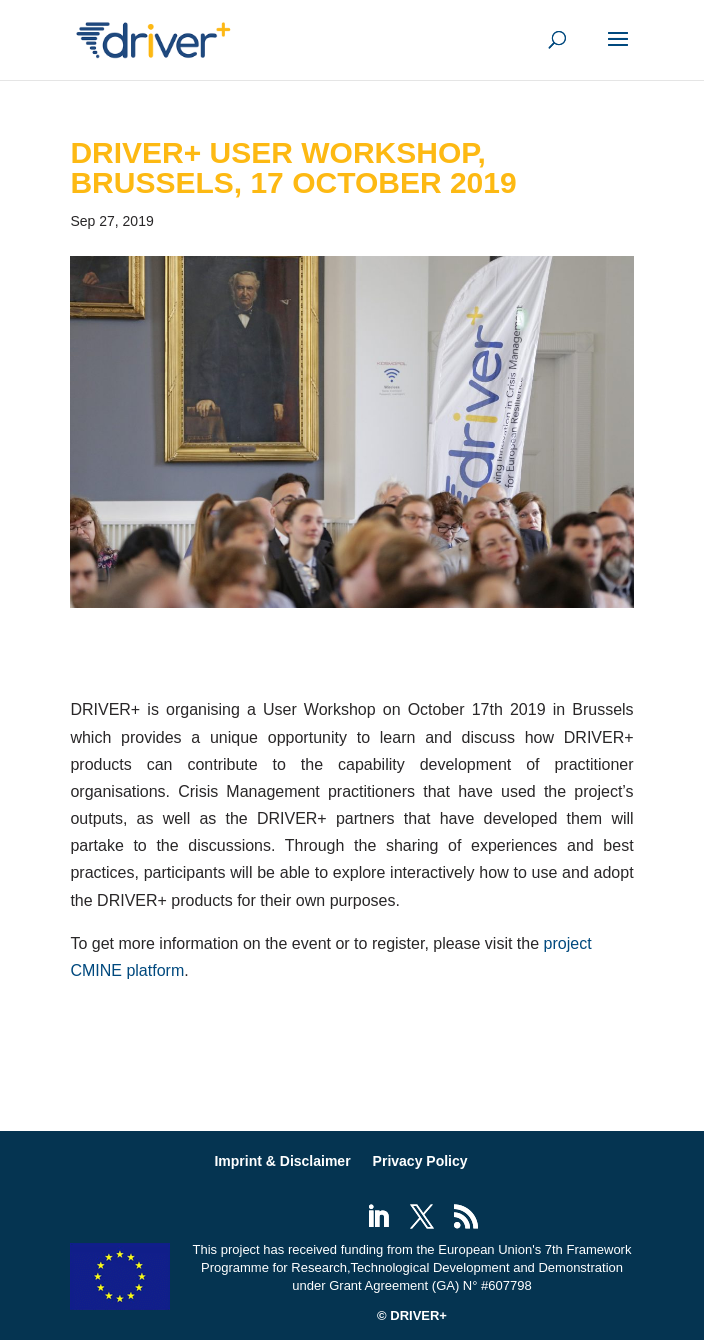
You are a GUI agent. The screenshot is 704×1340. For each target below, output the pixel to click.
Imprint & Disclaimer (282, 1161)
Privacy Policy (420, 1161)
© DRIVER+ (412, 1315)
